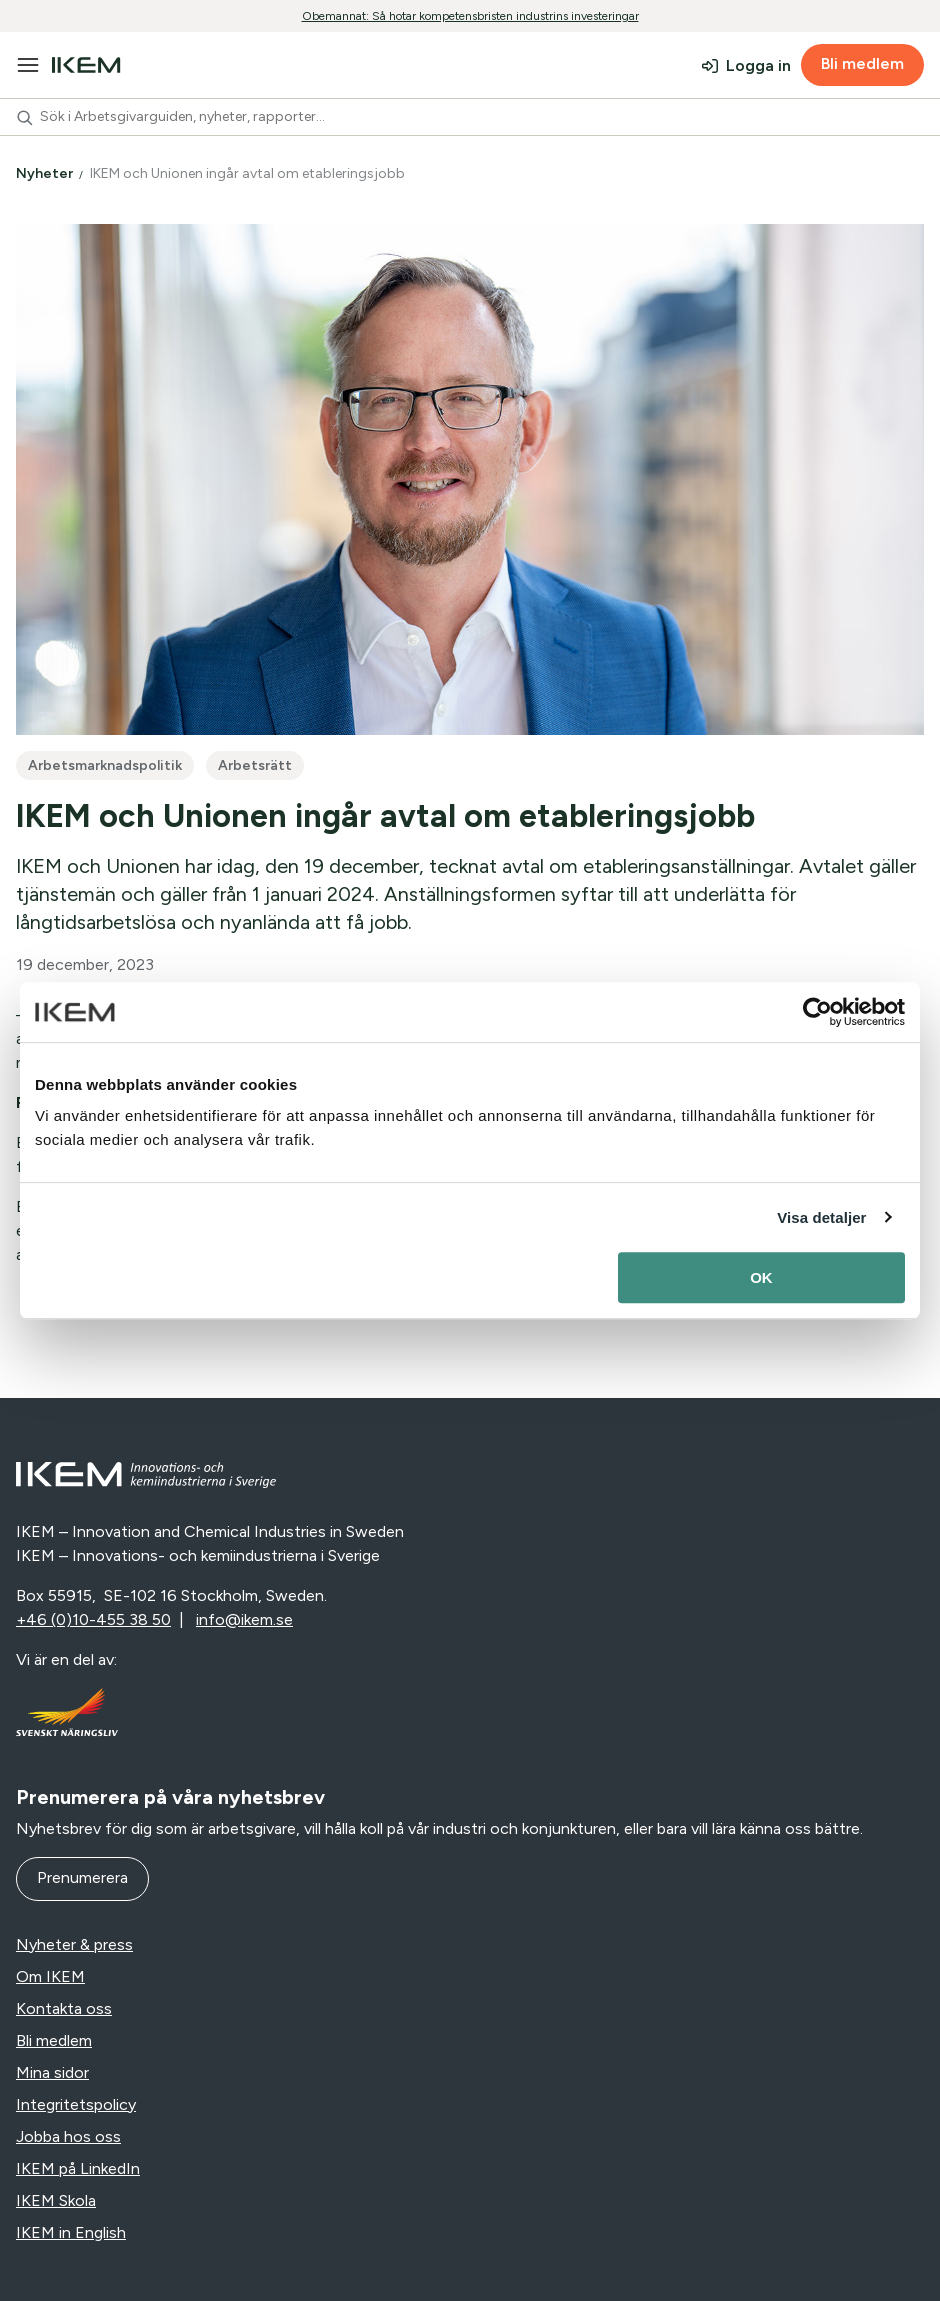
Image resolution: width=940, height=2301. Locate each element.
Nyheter (46, 173)
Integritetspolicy (76, 2104)
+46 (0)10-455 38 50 (93, 1619)
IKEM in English (71, 2232)
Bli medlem (862, 63)
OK (761, 1277)
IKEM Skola (56, 2200)
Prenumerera (82, 1877)
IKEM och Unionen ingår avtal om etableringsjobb (249, 173)
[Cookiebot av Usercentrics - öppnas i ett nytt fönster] (817, 1012)
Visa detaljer (821, 1217)
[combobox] (470, 117)
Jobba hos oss (68, 2136)
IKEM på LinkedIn (78, 2168)
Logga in (758, 65)
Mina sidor (52, 2072)
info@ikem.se (244, 1619)
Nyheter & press (74, 1944)
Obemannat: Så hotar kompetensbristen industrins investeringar (470, 16)
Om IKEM (50, 1976)
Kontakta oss (64, 2008)
